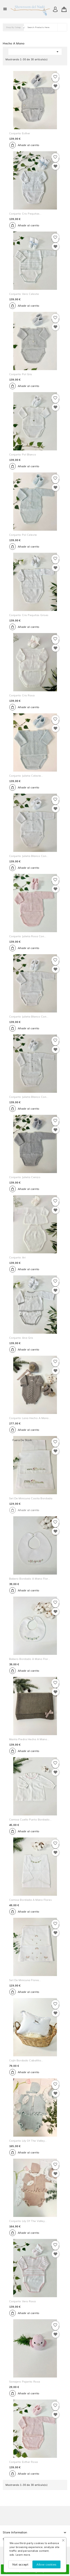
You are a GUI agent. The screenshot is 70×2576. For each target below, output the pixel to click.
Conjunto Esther (19, 133)
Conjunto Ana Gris (21, 1337)
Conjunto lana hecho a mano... (30, 1418)
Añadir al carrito (29, 145)
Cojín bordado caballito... (26, 2060)
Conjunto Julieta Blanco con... (29, 856)
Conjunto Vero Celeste (24, 294)
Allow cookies (46, 2564)
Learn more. (23, 2554)
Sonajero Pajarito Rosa (24, 2381)
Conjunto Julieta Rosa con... (27, 936)
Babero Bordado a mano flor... (29, 1578)
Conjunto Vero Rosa (22, 2301)
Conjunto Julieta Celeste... (26, 775)
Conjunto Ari (17, 1257)
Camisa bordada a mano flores (30, 1900)
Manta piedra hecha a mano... (29, 1739)
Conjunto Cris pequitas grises (29, 615)
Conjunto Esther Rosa (23, 2462)
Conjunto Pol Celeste (23, 534)
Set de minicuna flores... (25, 1980)
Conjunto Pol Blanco (22, 454)
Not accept (20, 2564)
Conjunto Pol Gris (20, 374)
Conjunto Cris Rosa (22, 695)
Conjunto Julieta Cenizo (25, 1177)
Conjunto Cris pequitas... (25, 213)
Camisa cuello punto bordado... (30, 1819)
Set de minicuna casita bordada (30, 1498)
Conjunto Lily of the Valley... (28, 2140)
